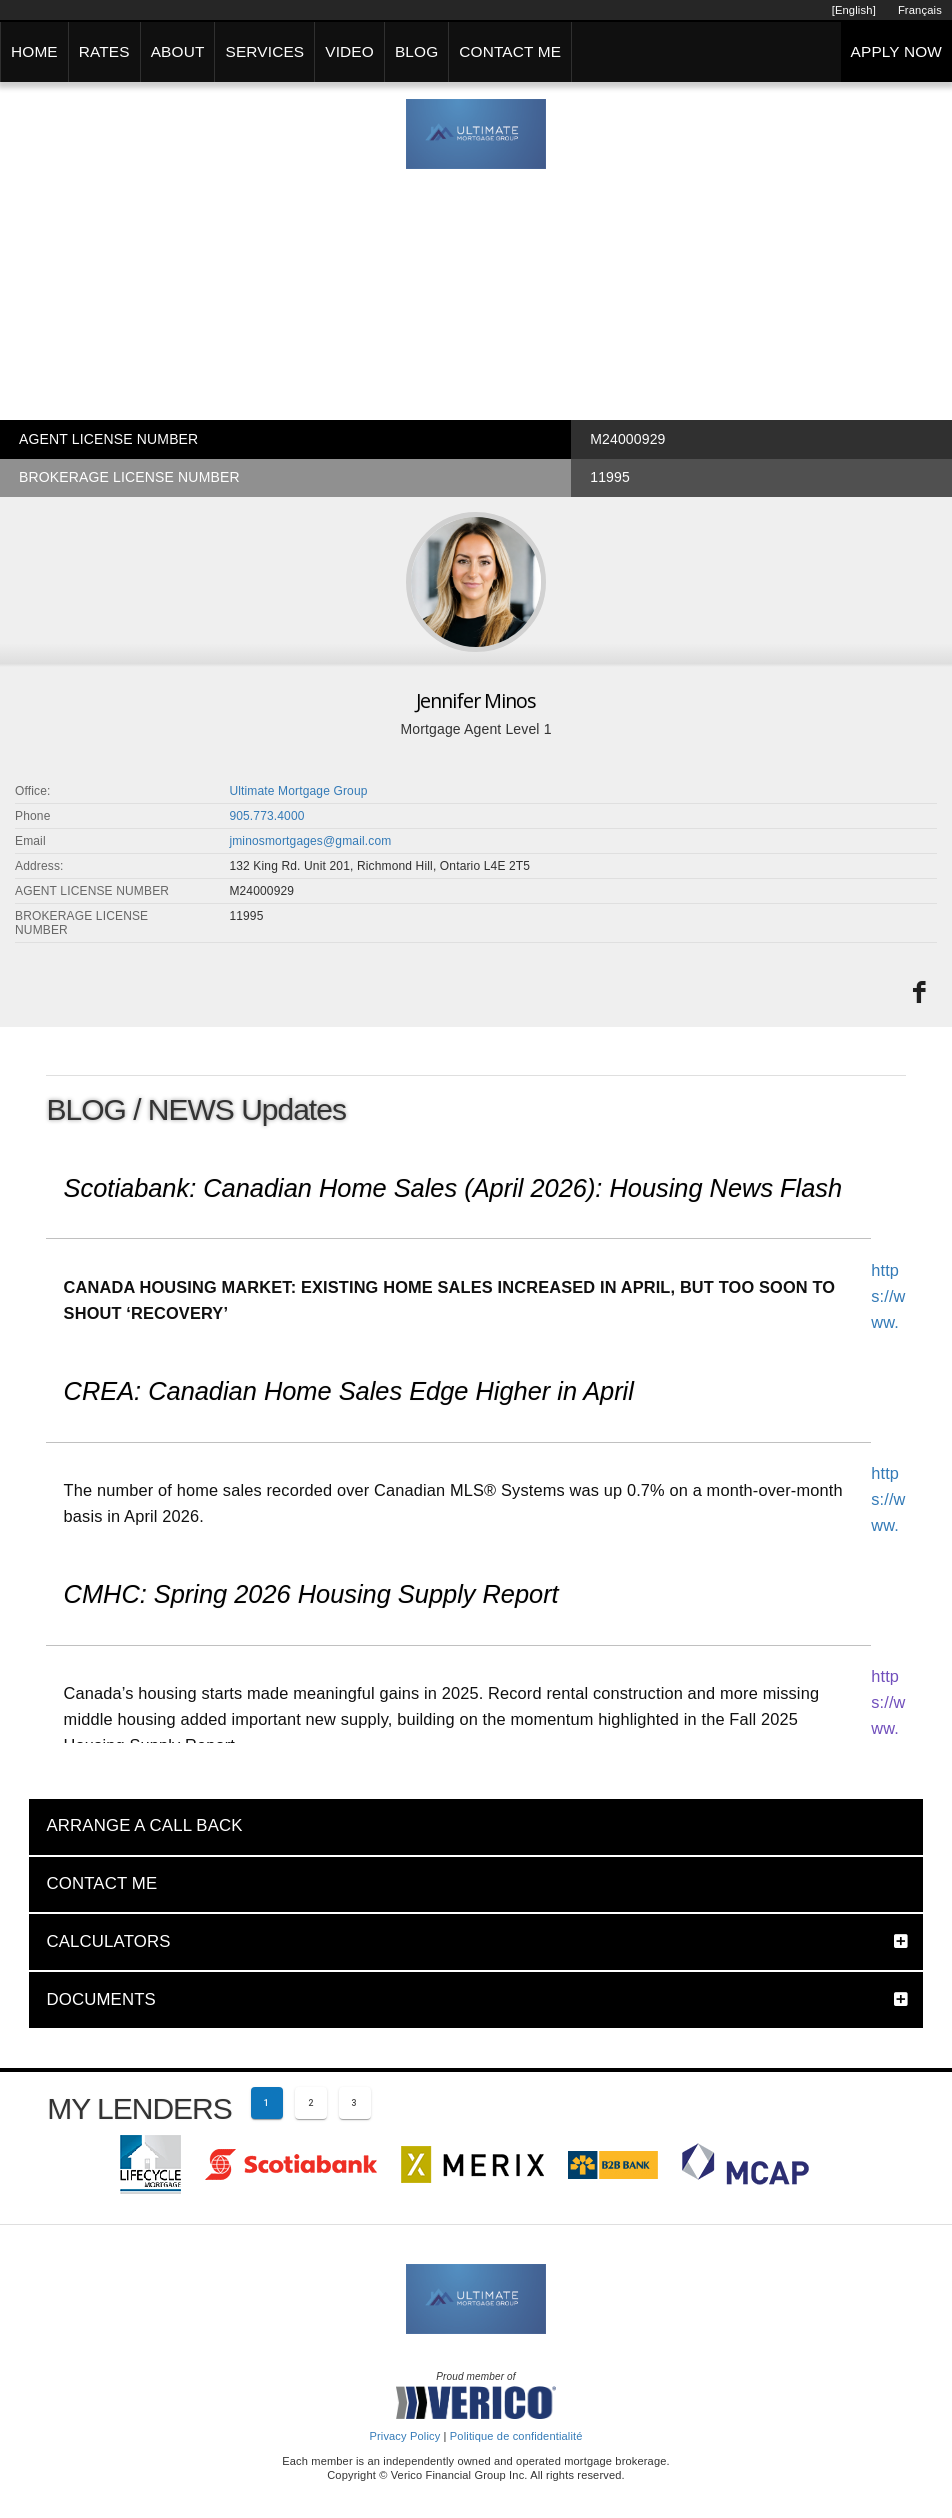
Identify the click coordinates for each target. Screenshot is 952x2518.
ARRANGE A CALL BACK (144, 1825)
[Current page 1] (267, 2103)
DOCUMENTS (101, 1999)
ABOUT (178, 51)
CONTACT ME (510, 51)
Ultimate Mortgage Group (298, 791)
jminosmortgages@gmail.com (310, 841)
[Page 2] (311, 2103)
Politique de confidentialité (516, 2436)
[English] (854, 10)
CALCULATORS (108, 1941)
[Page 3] (355, 2103)
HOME (34, 51)
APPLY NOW (896, 51)
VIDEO (349, 51)
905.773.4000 (266, 816)
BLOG (416, 51)
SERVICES (264, 51)
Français (920, 10)
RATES (104, 51)
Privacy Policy (404, 2436)
